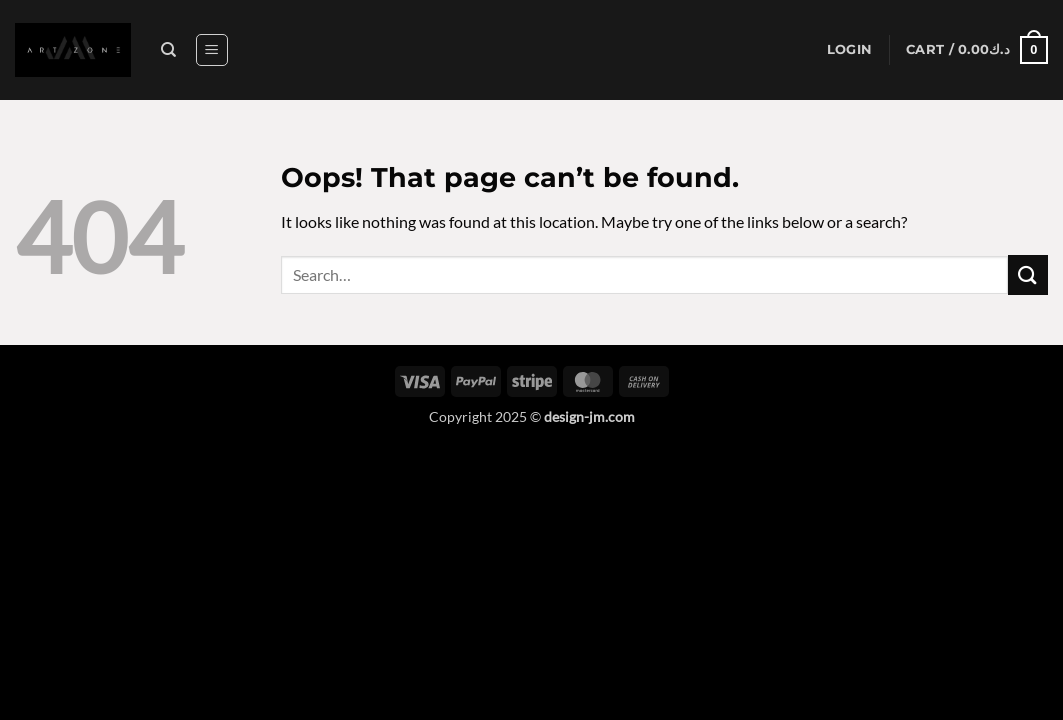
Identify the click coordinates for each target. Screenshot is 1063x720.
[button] (212, 50)
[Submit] (1028, 274)
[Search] (168, 50)
